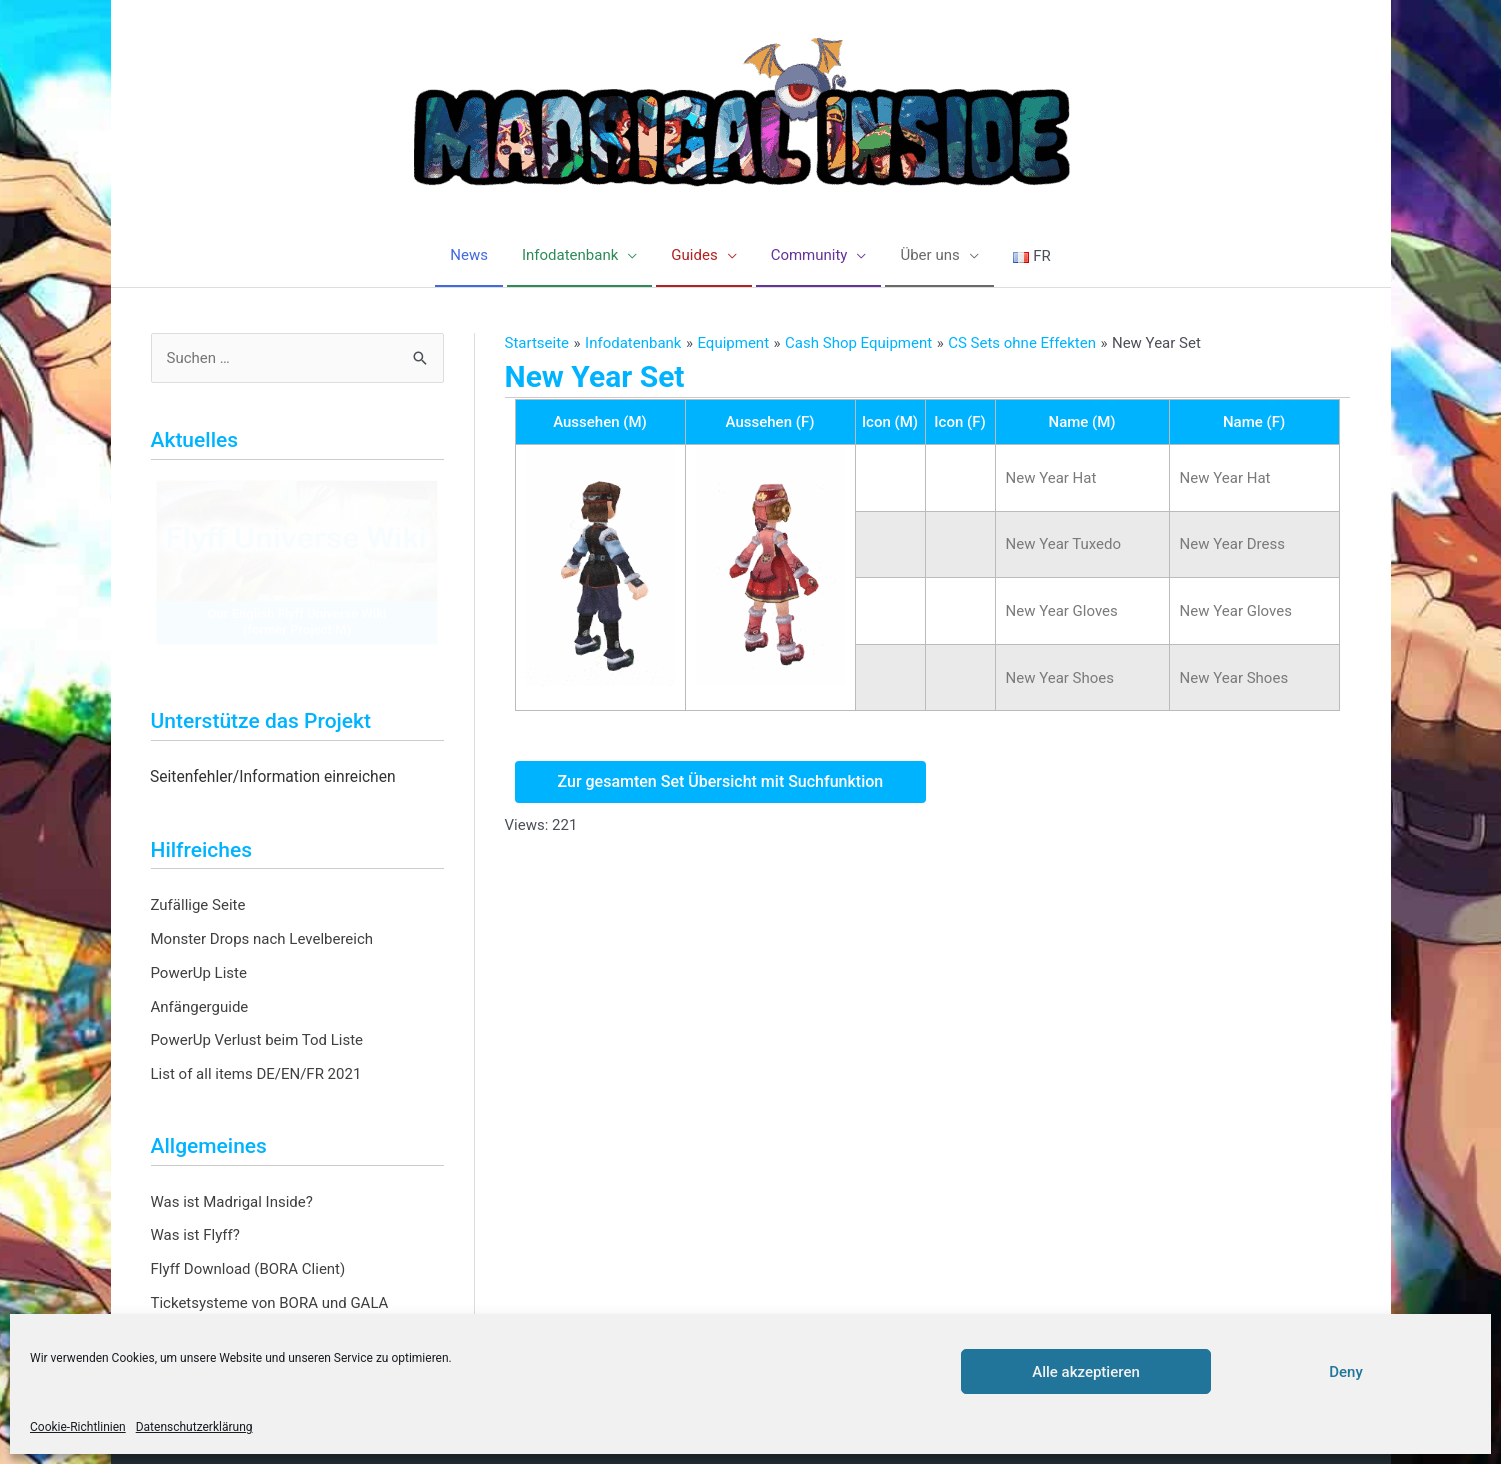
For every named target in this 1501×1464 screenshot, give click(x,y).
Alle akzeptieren (1086, 1372)
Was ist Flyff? (195, 1235)
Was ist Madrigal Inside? (232, 1202)
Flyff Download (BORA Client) (248, 1269)
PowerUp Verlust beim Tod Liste (257, 1040)
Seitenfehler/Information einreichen (273, 777)
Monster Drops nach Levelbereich (262, 939)
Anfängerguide (200, 1007)
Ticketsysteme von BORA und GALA (270, 1303)
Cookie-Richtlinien (78, 1427)
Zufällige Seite (198, 905)
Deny (1346, 1372)
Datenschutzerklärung (194, 1427)
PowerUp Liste (199, 973)
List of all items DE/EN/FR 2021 (256, 1074)
